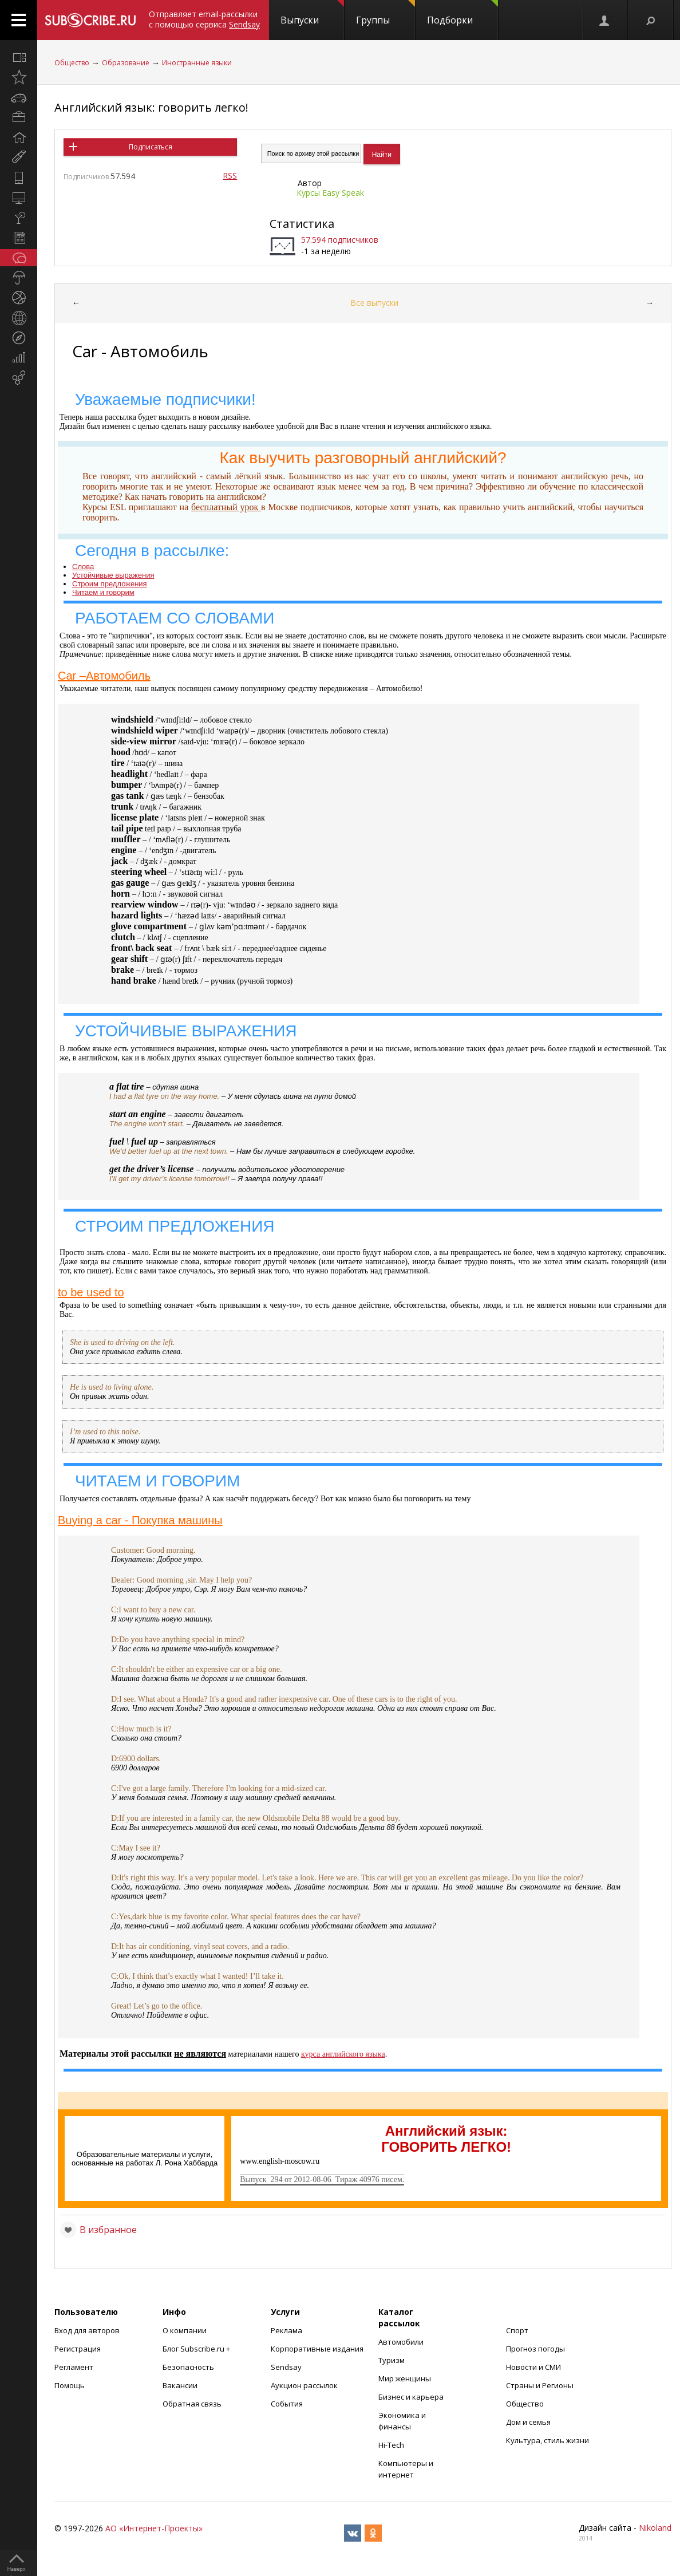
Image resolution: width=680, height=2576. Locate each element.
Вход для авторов (87, 2330)
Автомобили (401, 2342)
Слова (83, 566)
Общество (71, 63)
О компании (185, 2330)
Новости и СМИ (533, 2367)
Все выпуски (374, 302)
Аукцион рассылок (304, 2385)
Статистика (302, 223)
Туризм (391, 2360)
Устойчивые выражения (113, 575)
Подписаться (150, 147)
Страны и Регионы (540, 2385)
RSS (230, 175)
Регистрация (77, 2349)
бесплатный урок (226, 507)
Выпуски (312, 13)
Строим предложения (109, 583)
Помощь (69, 2385)
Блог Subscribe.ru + (197, 2349)
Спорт (517, 2330)
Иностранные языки (197, 63)
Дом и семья (528, 2422)
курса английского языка (343, 2054)
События (287, 2404)
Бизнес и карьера (411, 2397)
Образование (125, 63)
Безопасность (188, 2367)
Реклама (286, 2330)
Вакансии (180, 2385)
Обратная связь (192, 2404)
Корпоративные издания (317, 2349)
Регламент (73, 2367)
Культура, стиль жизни (547, 2440)
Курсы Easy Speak (330, 192)
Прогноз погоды (535, 2349)
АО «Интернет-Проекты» (154, 2528)
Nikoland (655, 2527)
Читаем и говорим (103, 592)
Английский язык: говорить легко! (151, 107)
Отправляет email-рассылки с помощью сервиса (204, 19)
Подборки (462, 13)
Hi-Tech (391, 2445)
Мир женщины (404, 2378)
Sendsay (286, 2367)
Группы (385, 13)
